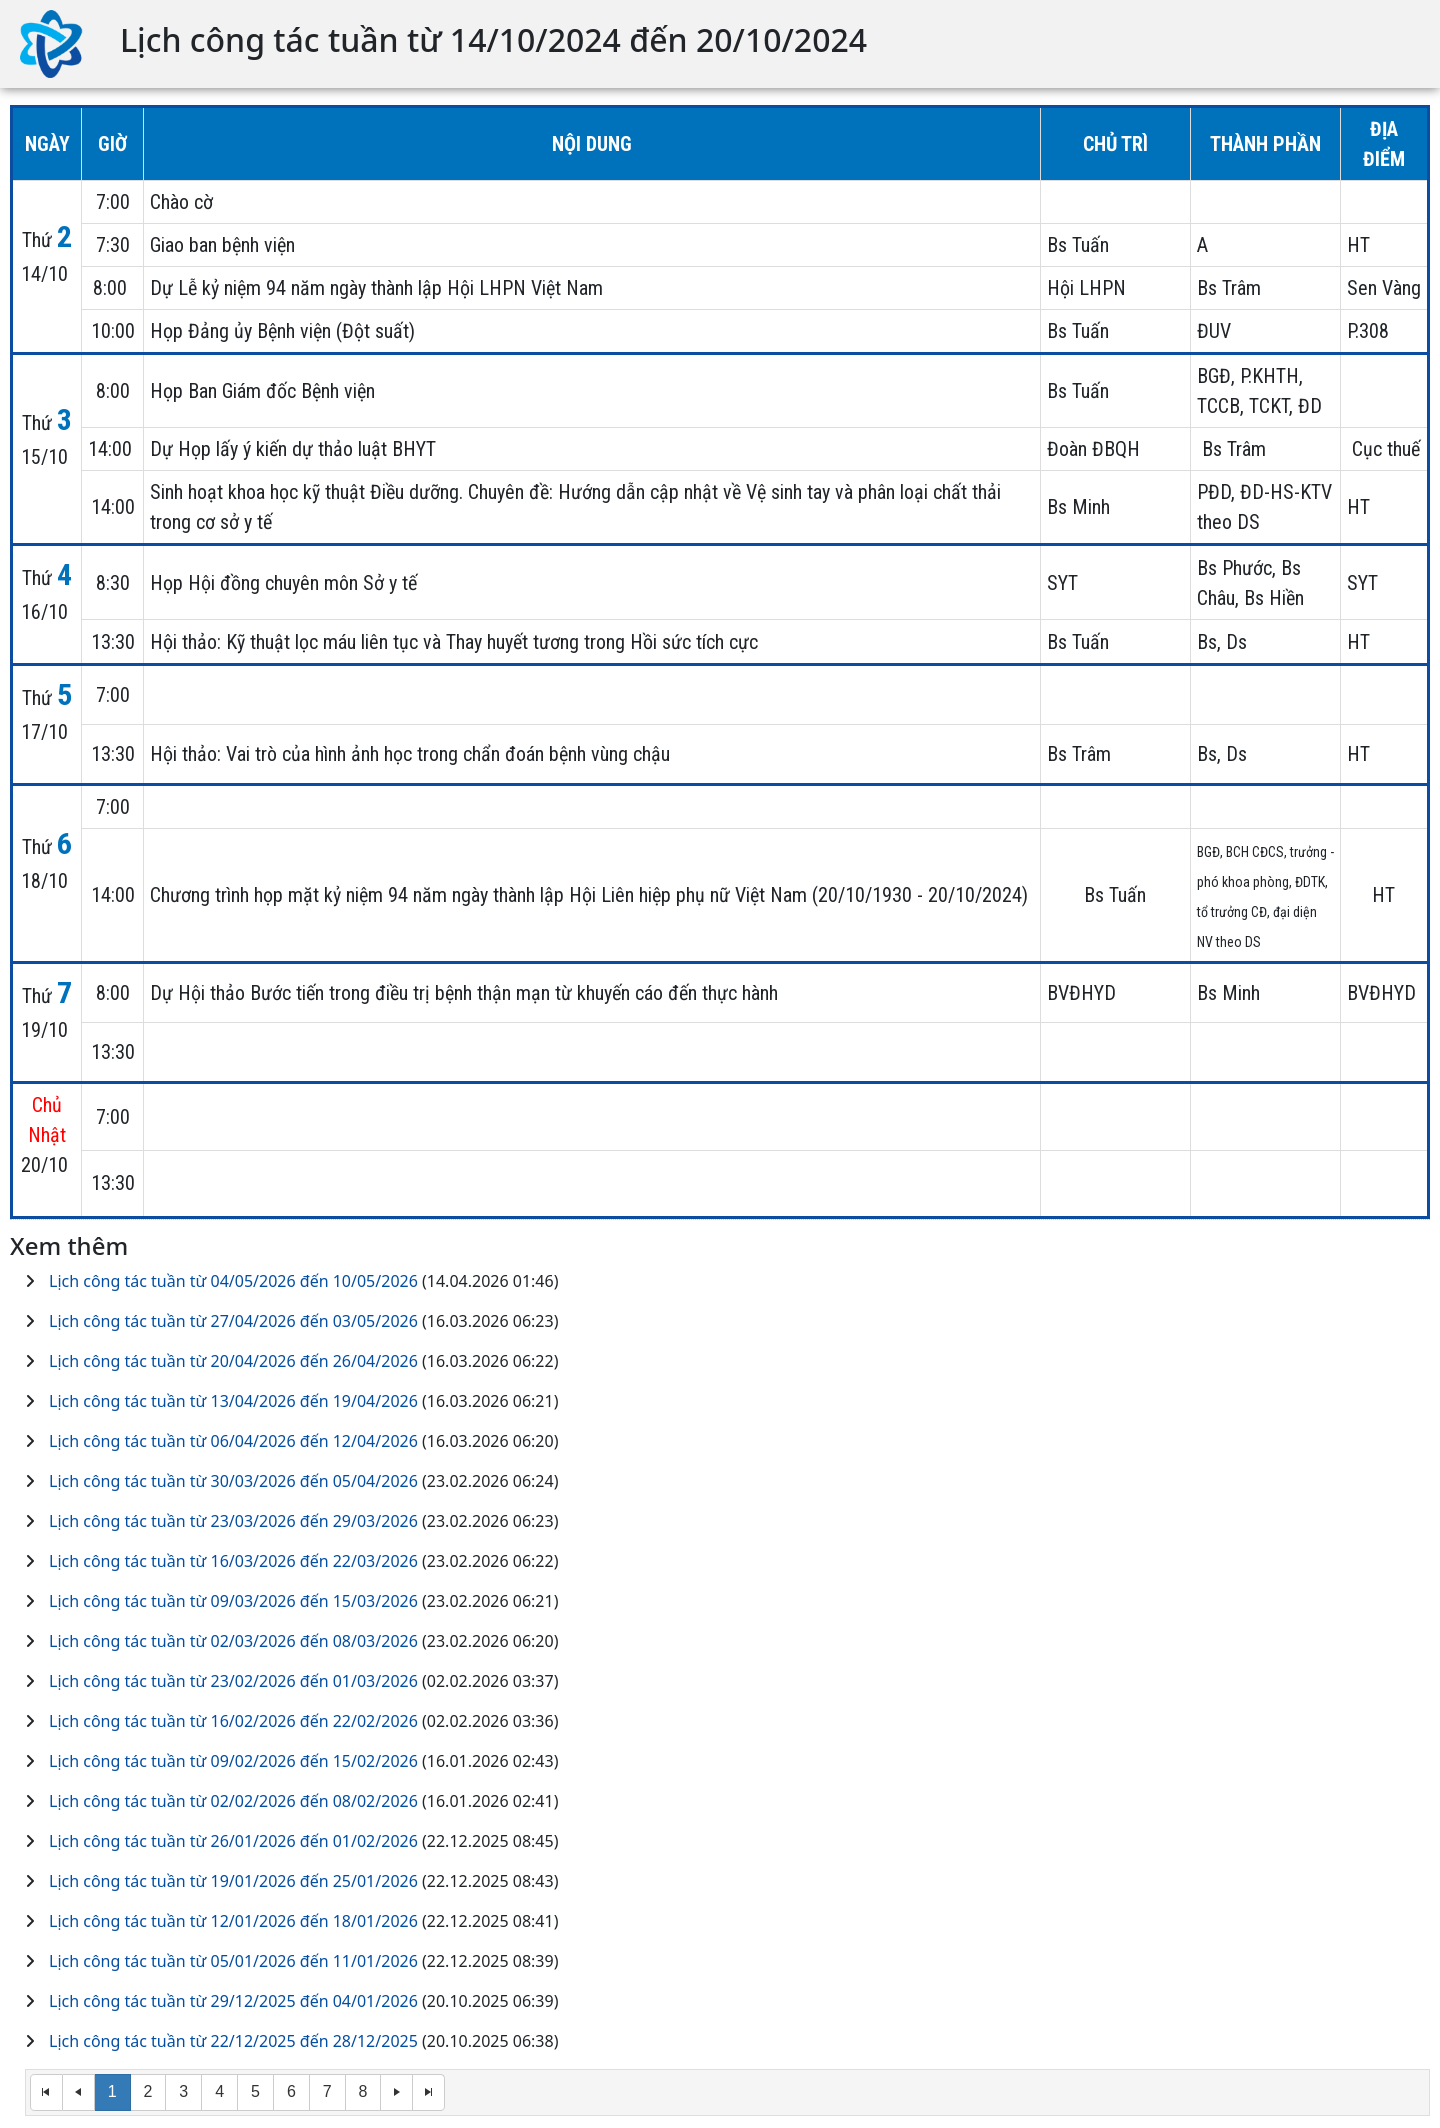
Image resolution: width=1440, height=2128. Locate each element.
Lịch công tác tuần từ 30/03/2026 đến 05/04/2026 (233, 1481)
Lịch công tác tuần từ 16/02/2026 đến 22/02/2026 (233, 1721)
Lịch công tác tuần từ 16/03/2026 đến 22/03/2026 (233, 1561)
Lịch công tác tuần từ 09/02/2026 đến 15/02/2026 (233, 1761)
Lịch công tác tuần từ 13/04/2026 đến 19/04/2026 (233, 1401)
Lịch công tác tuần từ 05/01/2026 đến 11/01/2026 (233, 1961)
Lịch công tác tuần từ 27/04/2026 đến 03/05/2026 (233, 1321)
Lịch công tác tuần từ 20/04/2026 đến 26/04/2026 (233, 1361)
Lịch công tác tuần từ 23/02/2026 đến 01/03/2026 (233, 1681)
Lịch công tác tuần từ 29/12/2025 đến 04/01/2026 (233, 2001)
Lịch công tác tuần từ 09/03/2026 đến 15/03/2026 (233, 1601)
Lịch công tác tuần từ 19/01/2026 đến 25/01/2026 (233, 1881)
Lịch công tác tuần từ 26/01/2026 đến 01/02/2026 (233, 1841)
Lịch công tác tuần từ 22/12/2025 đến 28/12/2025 (233, 2041)
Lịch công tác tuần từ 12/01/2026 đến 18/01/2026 (233, 1921)
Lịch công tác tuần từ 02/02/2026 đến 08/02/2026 (233, 1801)
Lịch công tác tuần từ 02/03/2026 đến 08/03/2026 (233, 1641)
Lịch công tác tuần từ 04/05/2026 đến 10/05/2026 (233, 1281)
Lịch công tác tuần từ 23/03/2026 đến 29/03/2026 (233, 1521)
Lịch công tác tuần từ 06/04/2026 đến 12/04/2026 (233, 1441)
